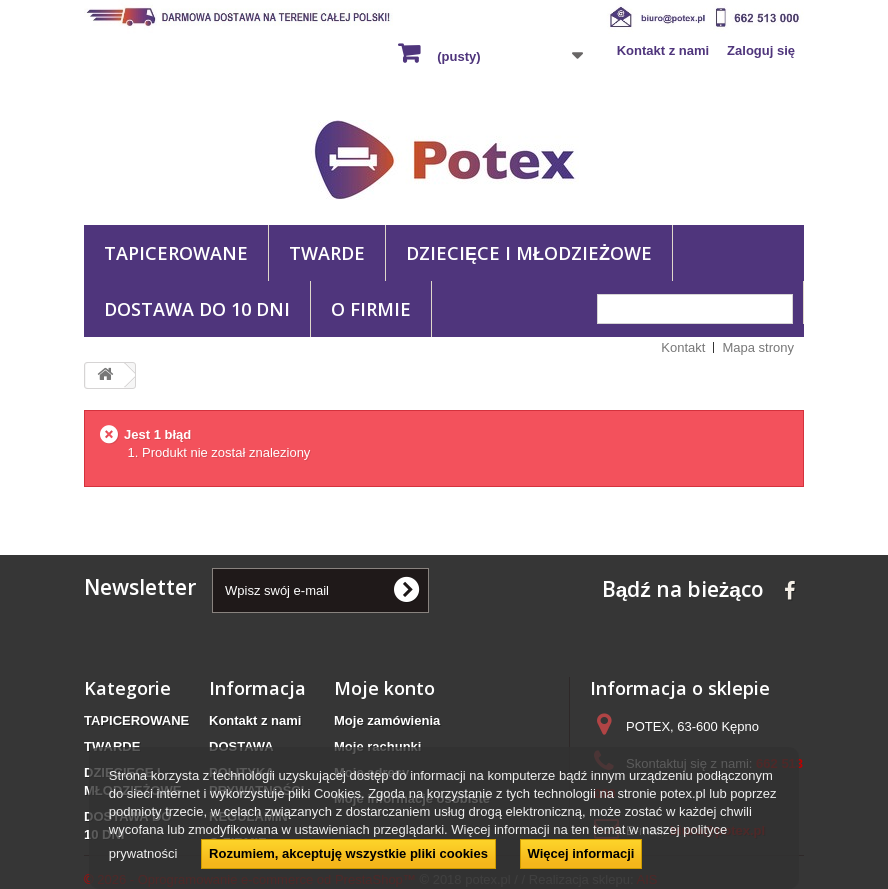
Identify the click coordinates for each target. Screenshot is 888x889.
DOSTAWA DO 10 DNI (197, 309)
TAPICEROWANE (176, 253)
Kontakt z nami (663, 50)
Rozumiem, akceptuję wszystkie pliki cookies (348, 853)
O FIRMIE (371, 309)
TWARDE (327, 253)
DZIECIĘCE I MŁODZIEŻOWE (529, 253)
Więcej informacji (581, 853)
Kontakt (683, 347)
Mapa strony (758, 347)
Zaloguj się (761, 50)
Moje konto (384, 688)
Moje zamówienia (387, 720)
